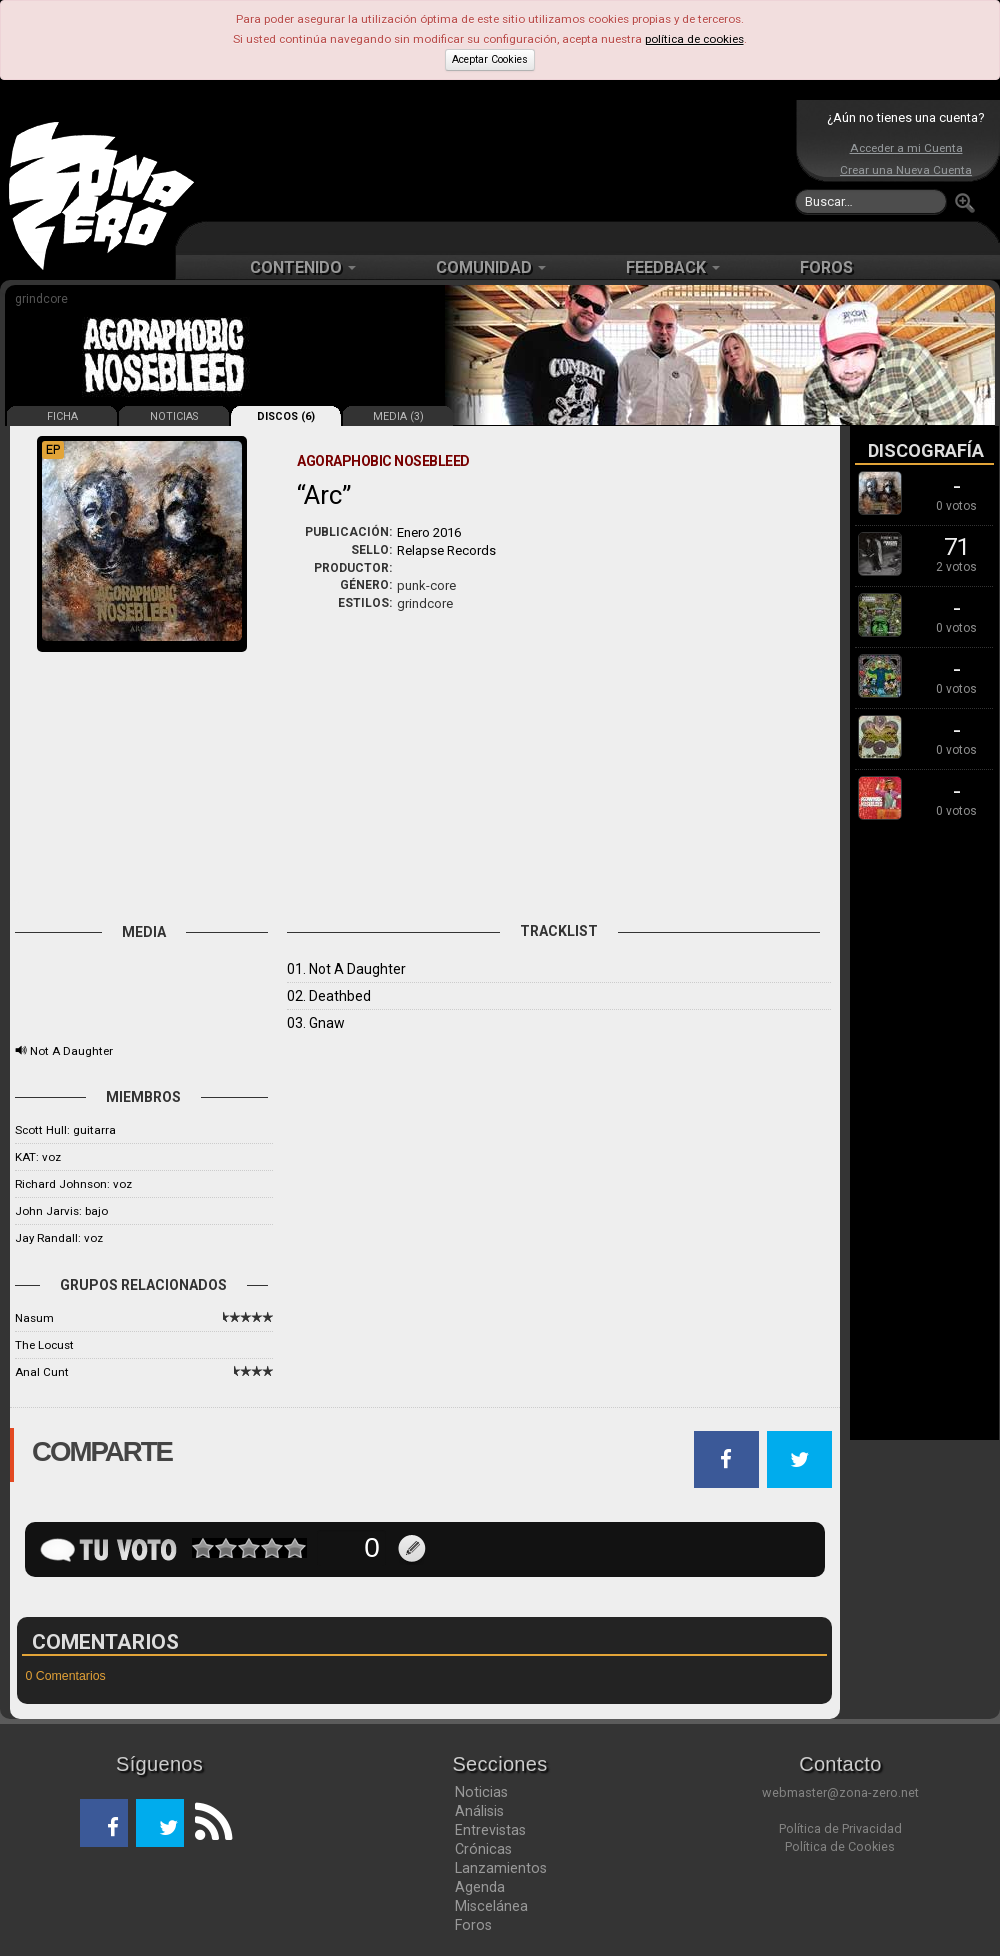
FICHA (62, 416)
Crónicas (483, 1849)
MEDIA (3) (398, 416)
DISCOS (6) (286, 416)
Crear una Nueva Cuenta (906, 170)
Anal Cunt (42, 1372)
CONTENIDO (303, 267)
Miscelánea (491, 1906)
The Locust (44, 1345)
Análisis (479, 1811)
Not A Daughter (71, 1051)
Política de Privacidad (840, 1828)
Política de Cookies (840, 1846)
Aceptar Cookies (490, 59)
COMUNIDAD (491, 267)
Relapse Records (446, 550)
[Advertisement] (495, 160)
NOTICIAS (174, 416)
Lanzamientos (501, 1868)
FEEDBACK (673, 267)
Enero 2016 (429, 532)
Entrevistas (490, 1830)
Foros (473, 1925)
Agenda (480, 1887)
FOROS (826, 267)
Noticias (481, 1792)
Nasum (34, 1318)
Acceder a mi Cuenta (906, 148)
